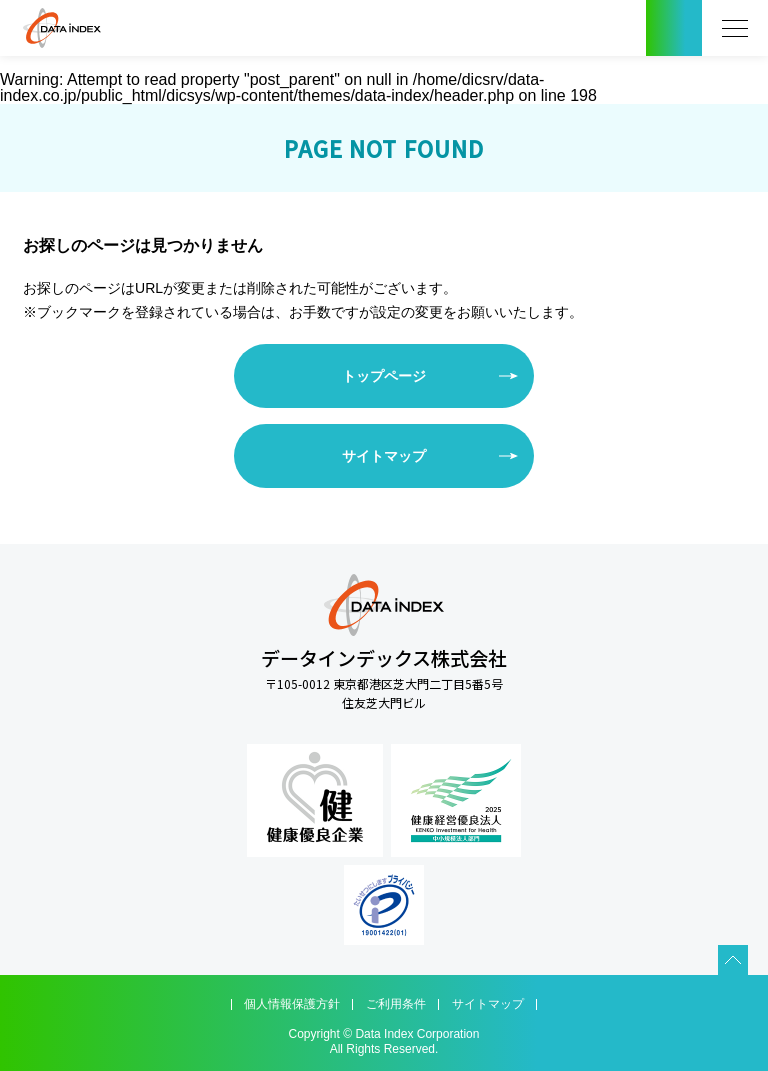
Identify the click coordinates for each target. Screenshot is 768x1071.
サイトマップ (384, 456)
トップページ (384, 376)
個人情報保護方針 (292, 1004)
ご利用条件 (396, 1004)
